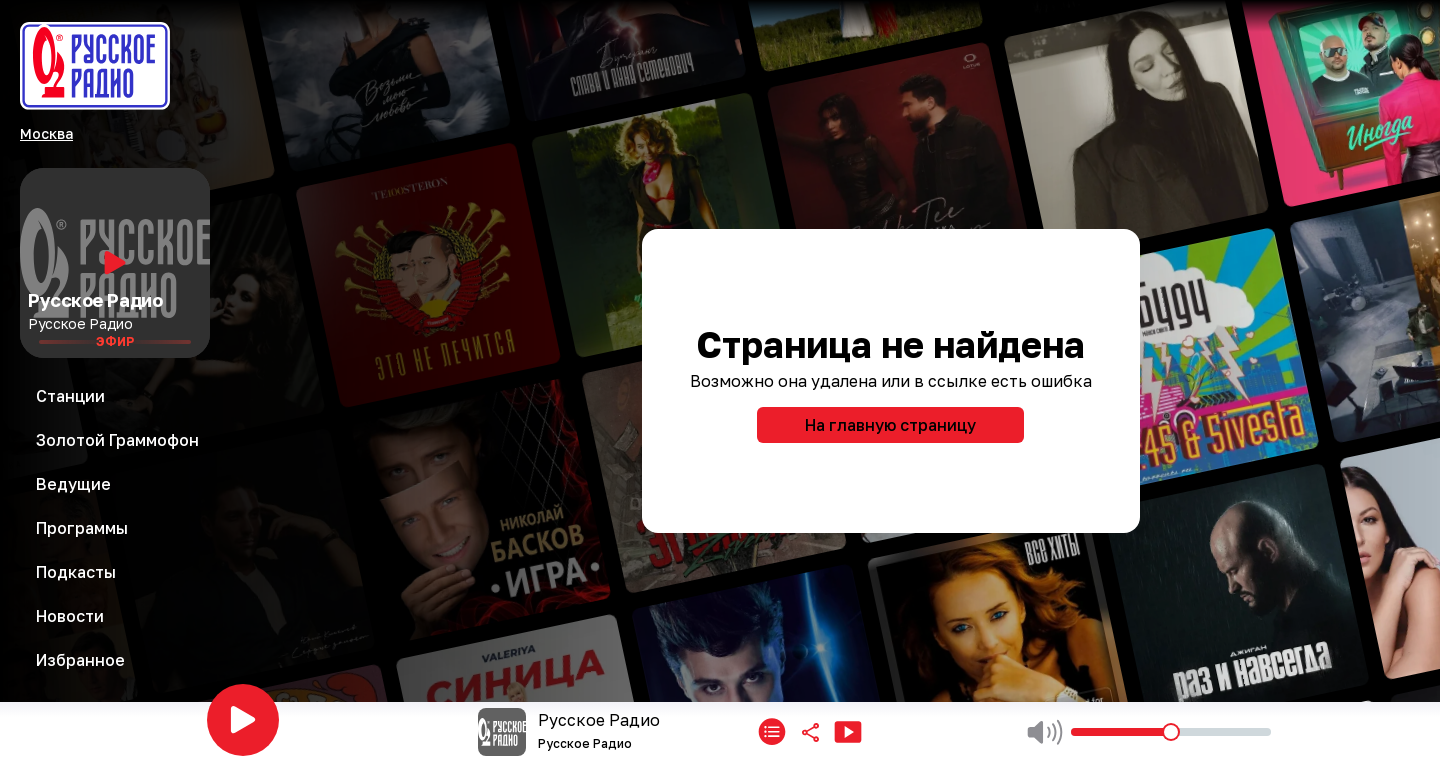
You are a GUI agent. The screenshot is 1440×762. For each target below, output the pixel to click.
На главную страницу (890, 425)
